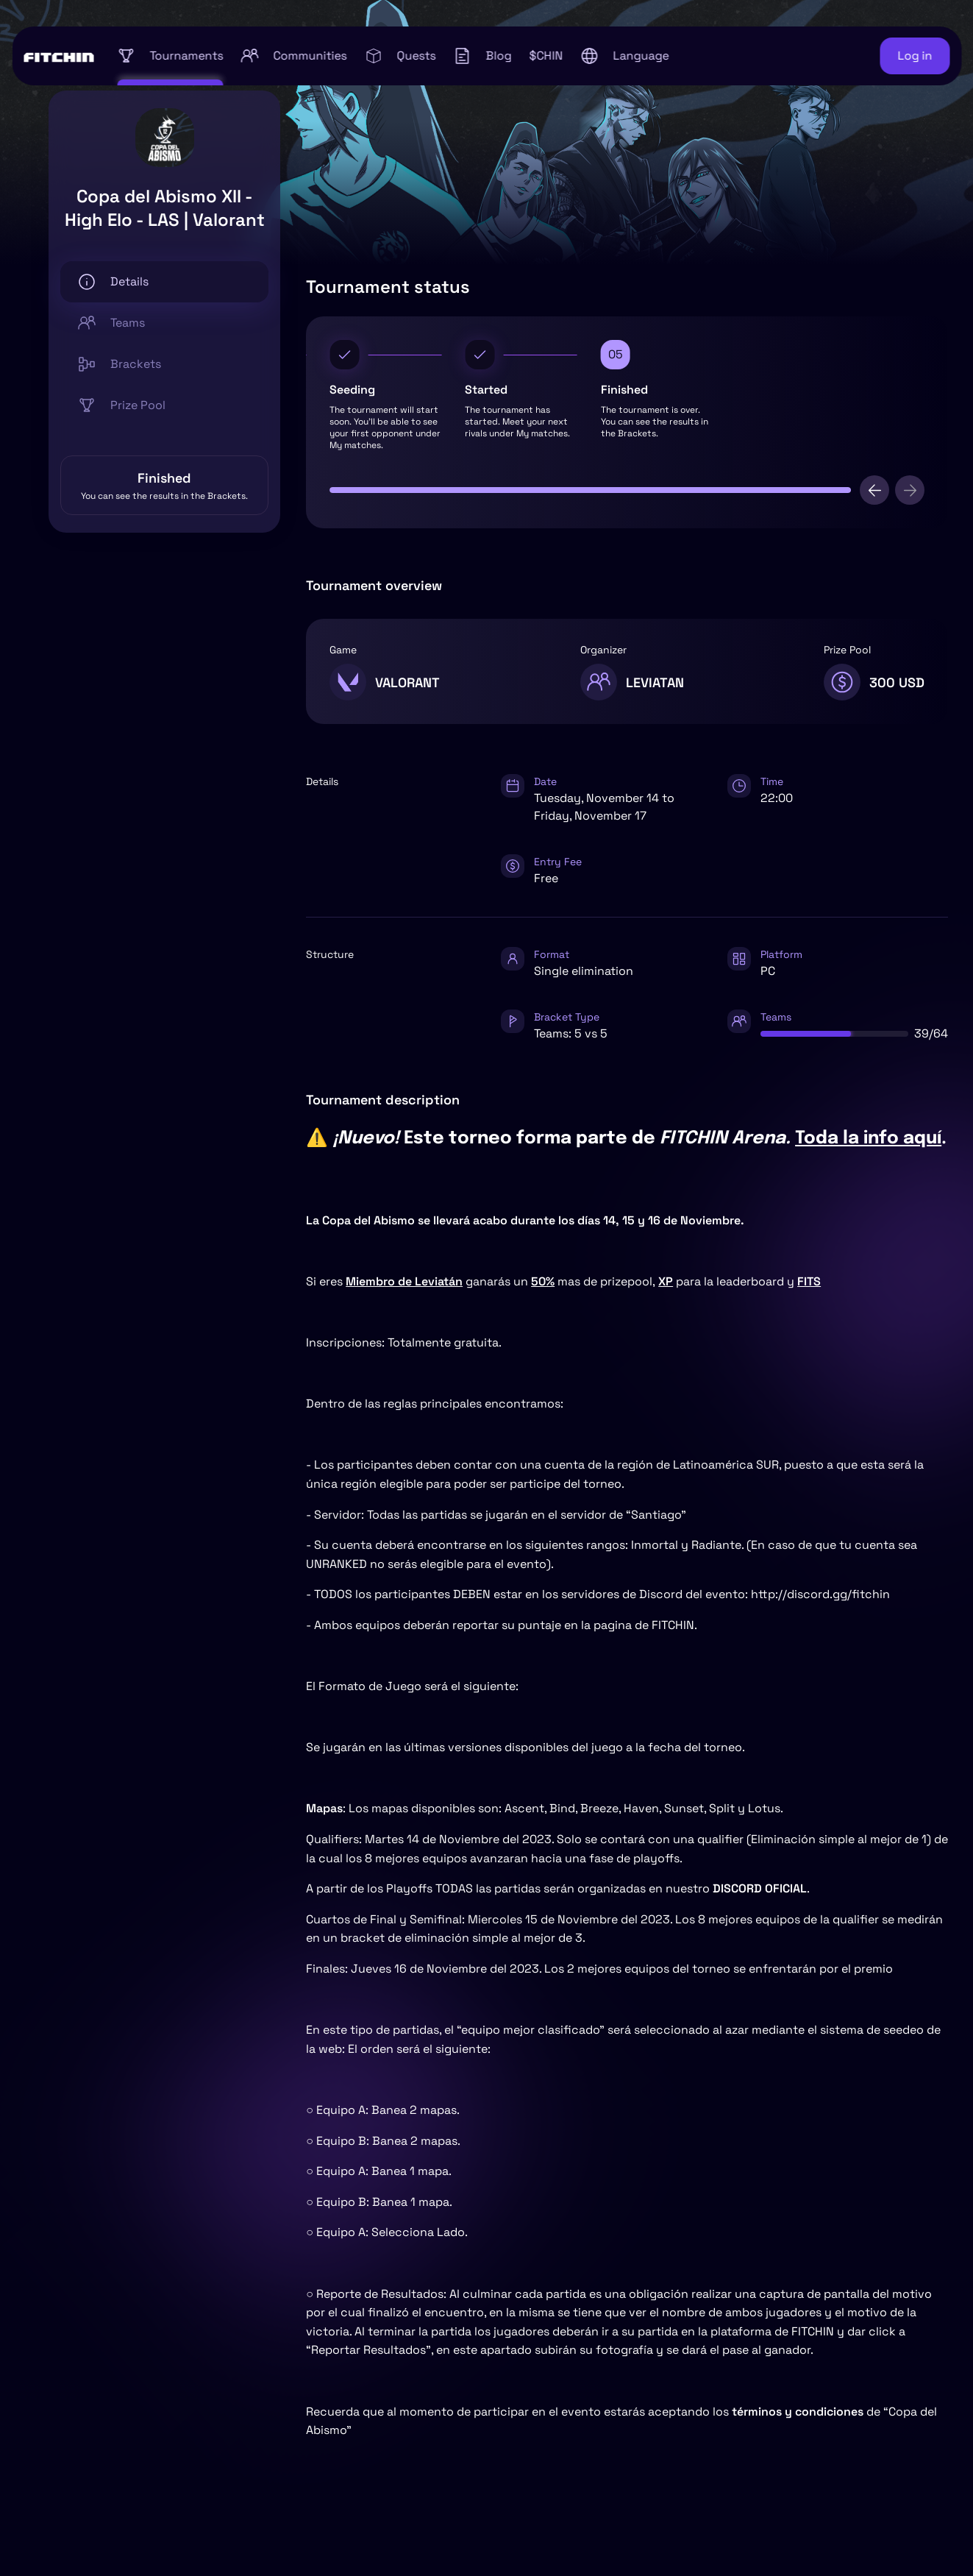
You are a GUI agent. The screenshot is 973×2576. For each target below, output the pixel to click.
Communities (293, 56)
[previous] (874, 490)
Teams (111, 323)
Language (624, 56)
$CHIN (546, 55)
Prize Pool (121, 405)
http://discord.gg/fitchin (820, 1594)
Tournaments (170, 56)
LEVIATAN (655, 682)
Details (113, 282)
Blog (482, 56)
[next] (909, 490)
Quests (399, 56)
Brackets (119, 364)
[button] (624, 56)
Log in (914, 55)
